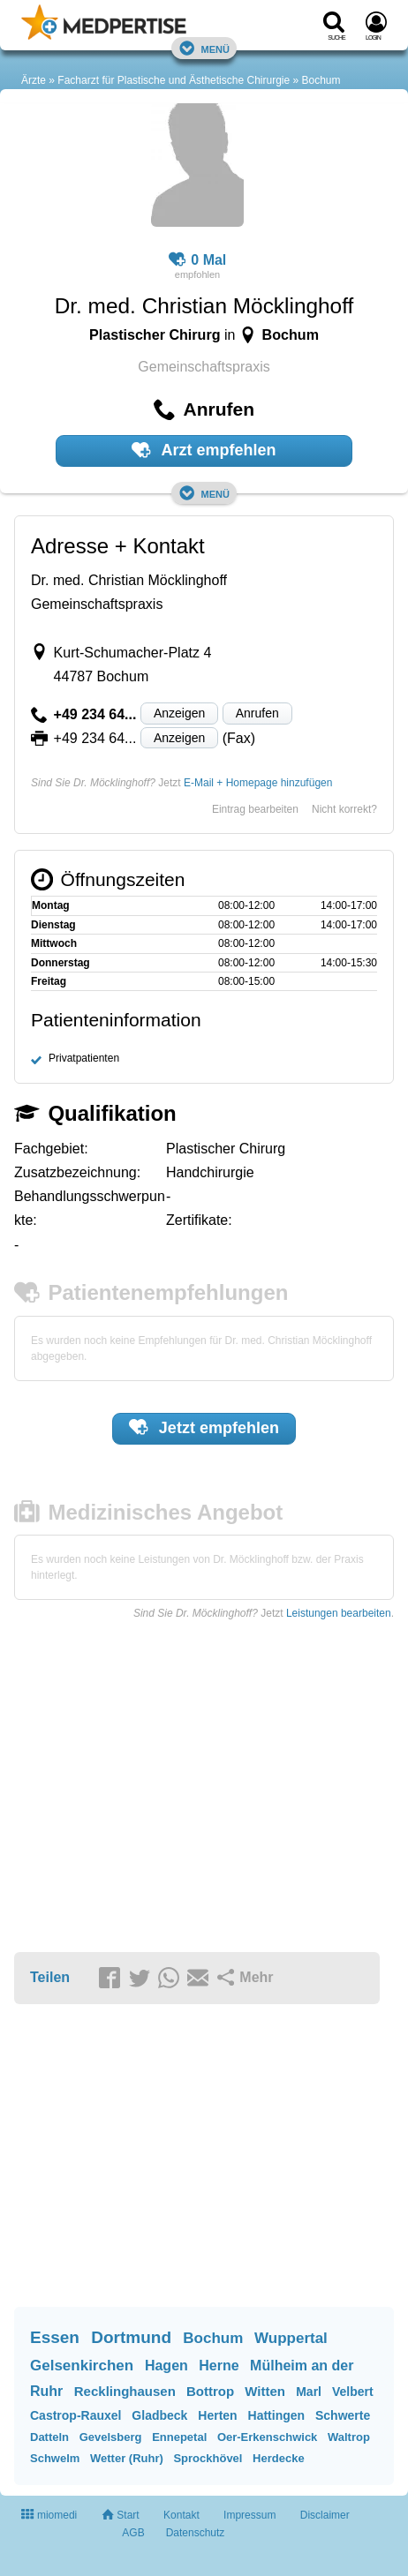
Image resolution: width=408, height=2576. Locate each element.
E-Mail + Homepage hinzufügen (258, 783)
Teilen (50, 1977)
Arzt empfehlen (204, 450)
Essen (54, 2337)
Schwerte (342, 2415)
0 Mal (198, 260)
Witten (265, 2391)
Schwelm (54, 2458)
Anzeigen (179, 713)
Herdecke (279, 2458)
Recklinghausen (125, 2391)
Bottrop (210, 2391)
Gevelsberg (110, 2437)
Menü (204, 48)
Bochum (321, 80)
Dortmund (131, 2337)
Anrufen (257, 713)
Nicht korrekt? (344, 809)
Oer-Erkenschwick (267, 2437)
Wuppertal (291, 2338)
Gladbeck (159, 2415)
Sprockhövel (207, 2458)
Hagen (166, 2365)
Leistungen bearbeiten (338, 1613)
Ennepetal (179, 2437)
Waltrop (349, 2437)
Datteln (49, 2437)
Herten (217, 2415)
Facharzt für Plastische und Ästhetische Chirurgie (173, 80)
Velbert (353, 2391)
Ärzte (33, 80)
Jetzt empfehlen (204, 1427)
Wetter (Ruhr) (126, 2458)
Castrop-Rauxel (75, 2415)
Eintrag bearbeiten (255, 809)
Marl (308, 2391)
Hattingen (277, 2415)
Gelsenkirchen (81, 2365)
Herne (218, 2365)
